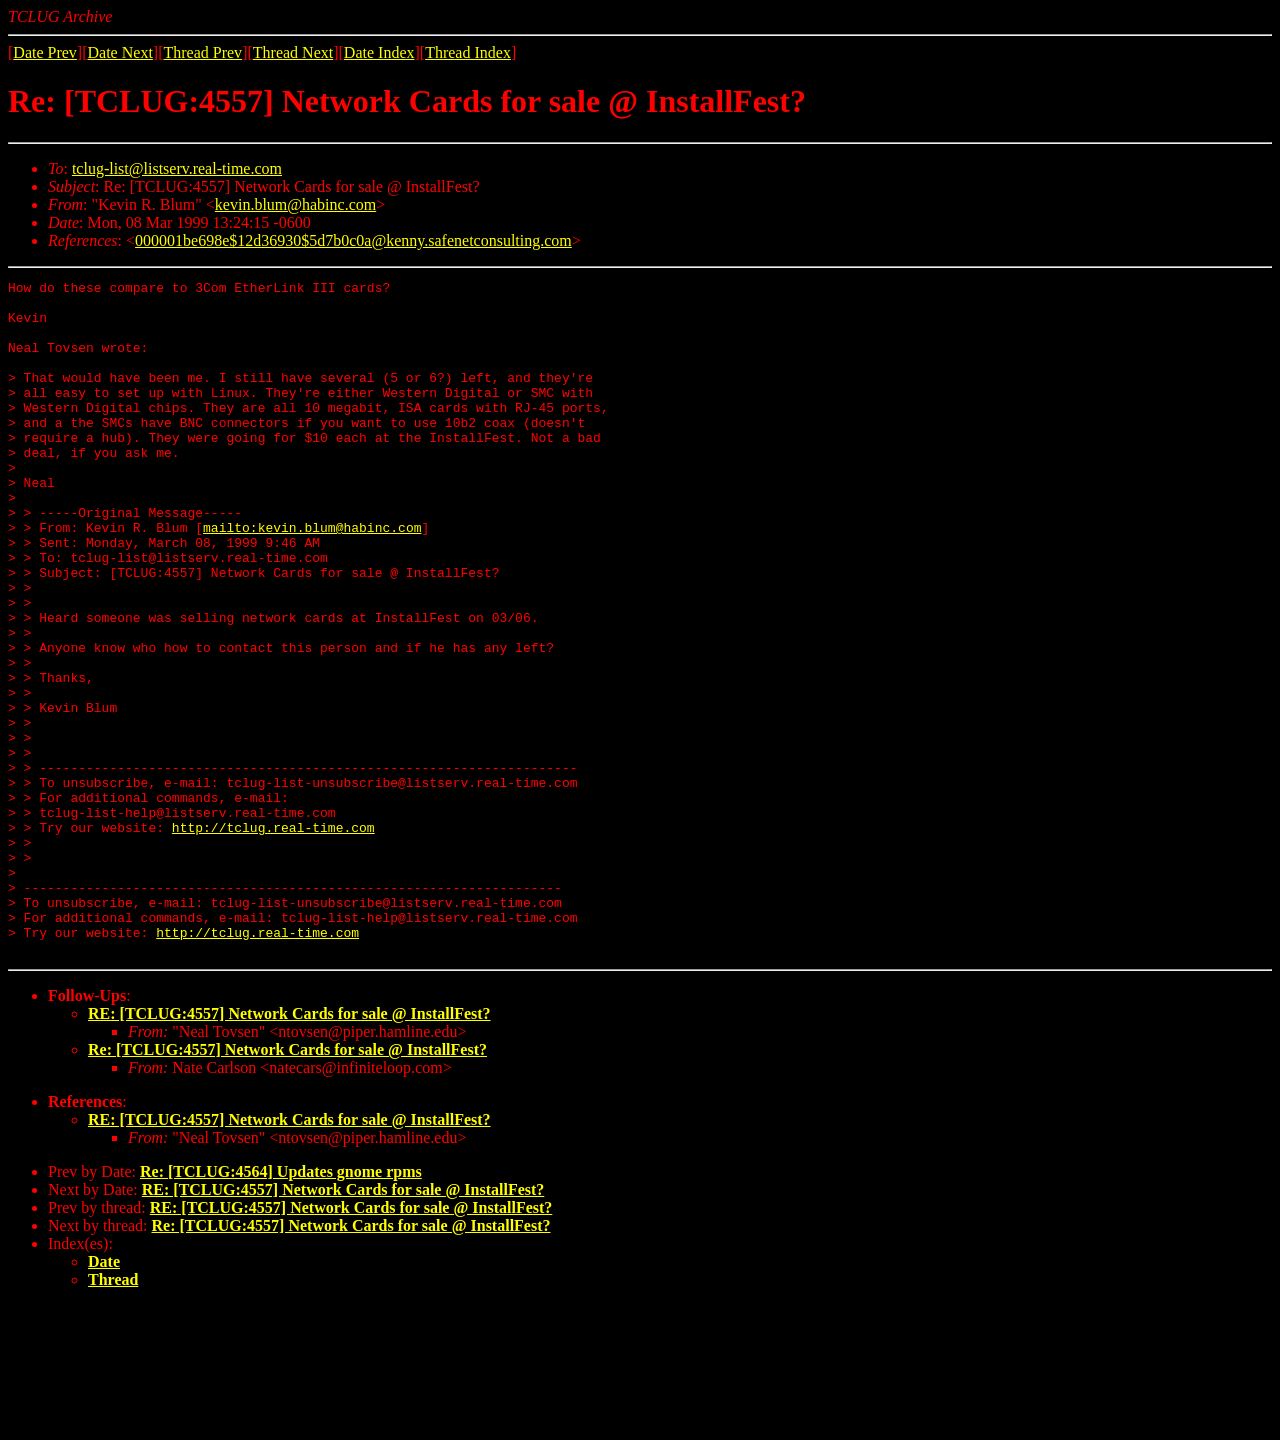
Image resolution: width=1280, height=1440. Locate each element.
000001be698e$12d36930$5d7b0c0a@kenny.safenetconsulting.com (353, 240)
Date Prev (45, 52)
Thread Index (468, 52)
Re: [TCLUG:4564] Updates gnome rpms (281, 1306)
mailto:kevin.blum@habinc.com (312, 578)
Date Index (379, 52)
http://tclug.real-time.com (273, 938)
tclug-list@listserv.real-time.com (177, 168)
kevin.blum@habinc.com (295, 204)
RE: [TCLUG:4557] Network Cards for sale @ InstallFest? (289, 1148)
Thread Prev (202, 52)
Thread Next (293, 52)
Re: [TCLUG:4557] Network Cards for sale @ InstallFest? (287, 1184)
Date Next (120, 52)
